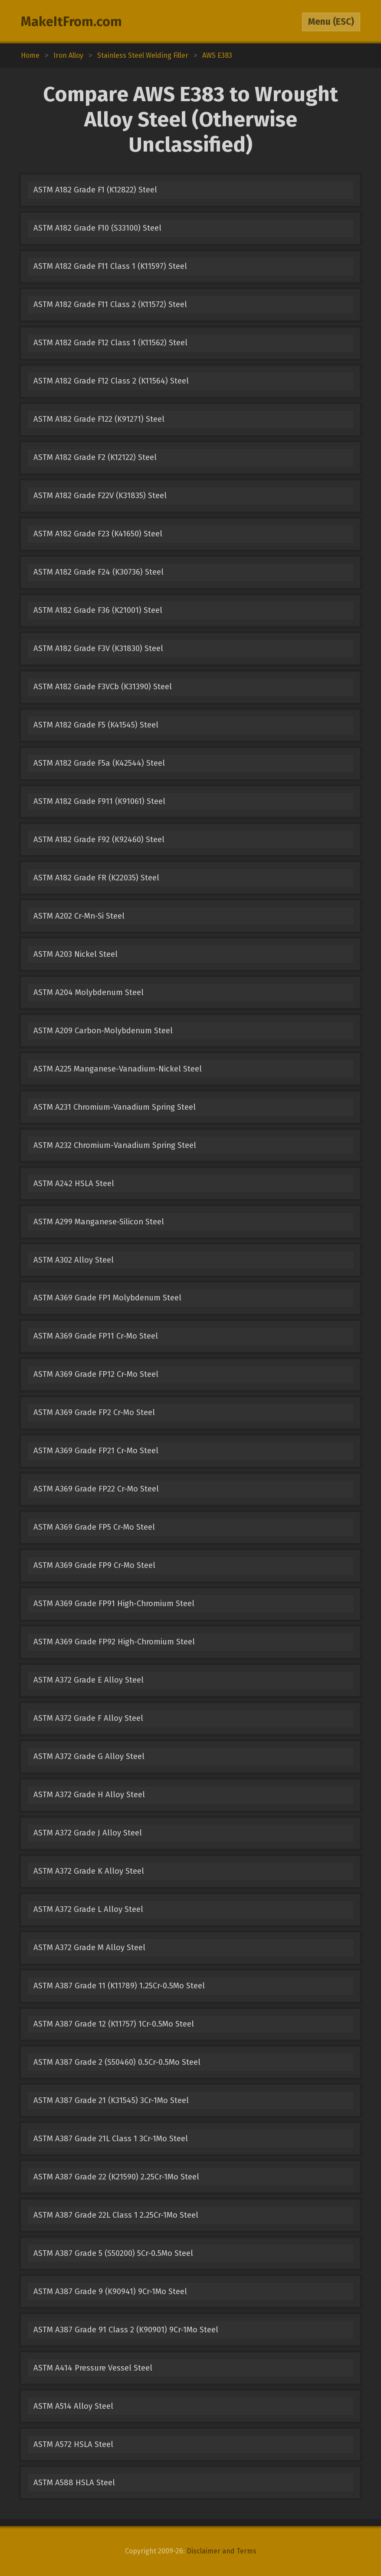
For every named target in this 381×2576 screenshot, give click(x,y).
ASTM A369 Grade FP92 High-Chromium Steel (114, 1642)
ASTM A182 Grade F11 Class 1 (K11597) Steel (110, 266)
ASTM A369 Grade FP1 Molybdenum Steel (107, 1298)
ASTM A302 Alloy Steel (73, 1260)
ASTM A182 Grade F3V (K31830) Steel (98, 648)
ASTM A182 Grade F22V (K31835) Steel (100, 495)
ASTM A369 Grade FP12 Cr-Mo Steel (95, 1374)
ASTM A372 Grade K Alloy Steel (88, 1871)
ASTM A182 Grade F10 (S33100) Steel (97, 228)
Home (30, 55)
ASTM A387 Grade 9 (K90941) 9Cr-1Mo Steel (110, 2291)
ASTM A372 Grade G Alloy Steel (89, 1756)
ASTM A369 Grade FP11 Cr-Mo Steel (95, 1336)
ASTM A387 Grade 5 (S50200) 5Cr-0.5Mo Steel (113, 2253)
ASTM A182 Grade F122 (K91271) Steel (98, 419)
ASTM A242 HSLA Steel (73, 1183)
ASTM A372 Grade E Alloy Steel (88, 1680)
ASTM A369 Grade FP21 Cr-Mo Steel (95, 1450)
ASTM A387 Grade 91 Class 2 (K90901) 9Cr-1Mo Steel (125, 2330)
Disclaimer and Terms (221, 2551)
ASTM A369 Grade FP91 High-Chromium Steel (113, 1603)
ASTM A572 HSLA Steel (73, 2444)
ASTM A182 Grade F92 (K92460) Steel (98, 839)
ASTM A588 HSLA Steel (74, 2482)
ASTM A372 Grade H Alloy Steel (89, 1794)
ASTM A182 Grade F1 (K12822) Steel (95, 190)
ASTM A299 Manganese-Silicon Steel (98, 1222)
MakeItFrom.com (71, 22)
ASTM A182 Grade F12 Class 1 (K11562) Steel (110, 342)
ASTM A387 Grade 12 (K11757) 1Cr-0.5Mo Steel (113, 2024)
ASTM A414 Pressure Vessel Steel (92, 2368)
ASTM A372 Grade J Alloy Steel (87, 1833)
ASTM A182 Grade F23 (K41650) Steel (97, 534)
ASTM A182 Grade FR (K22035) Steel (96, 878)
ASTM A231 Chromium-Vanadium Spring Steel (114, 1107)
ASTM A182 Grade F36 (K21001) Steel (97, 610)
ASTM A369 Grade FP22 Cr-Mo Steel (96, 1489)
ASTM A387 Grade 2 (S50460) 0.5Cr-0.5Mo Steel (116, 2062)
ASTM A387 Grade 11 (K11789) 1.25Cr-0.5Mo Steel (119, 1986)
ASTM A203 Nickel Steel (75, 954)
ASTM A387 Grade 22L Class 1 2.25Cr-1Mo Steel (115, 2215)
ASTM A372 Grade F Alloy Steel (88, 1718)
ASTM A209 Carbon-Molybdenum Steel (103, 1030)
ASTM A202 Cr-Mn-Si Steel (79, 916)
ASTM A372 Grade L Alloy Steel (88, 1909)
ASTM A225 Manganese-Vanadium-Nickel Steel (117, 1069)
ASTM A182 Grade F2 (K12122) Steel (95, 457)
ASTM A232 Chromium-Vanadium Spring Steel (114, 1145)
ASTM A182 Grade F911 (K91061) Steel (99, 801)
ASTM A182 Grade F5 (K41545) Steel (95, 725)
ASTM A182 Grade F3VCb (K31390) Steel (102, 686)
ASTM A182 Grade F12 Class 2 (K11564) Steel (111, 381)
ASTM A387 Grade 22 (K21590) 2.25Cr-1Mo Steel (116, 2177)
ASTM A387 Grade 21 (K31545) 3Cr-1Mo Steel (111, 2100)
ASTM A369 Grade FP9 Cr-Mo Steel (94, 1565)
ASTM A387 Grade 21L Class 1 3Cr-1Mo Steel (110, 2138)
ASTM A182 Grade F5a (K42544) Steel (99, 763)
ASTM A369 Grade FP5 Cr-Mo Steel (94, 1527)
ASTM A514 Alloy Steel (73, 2406)
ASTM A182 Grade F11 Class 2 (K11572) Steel (110, 304)
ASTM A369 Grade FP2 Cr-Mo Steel (94, 1412)
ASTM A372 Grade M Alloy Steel (89, 1947)
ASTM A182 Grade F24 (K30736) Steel (98, 572)
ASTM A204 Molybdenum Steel (88, 992)
